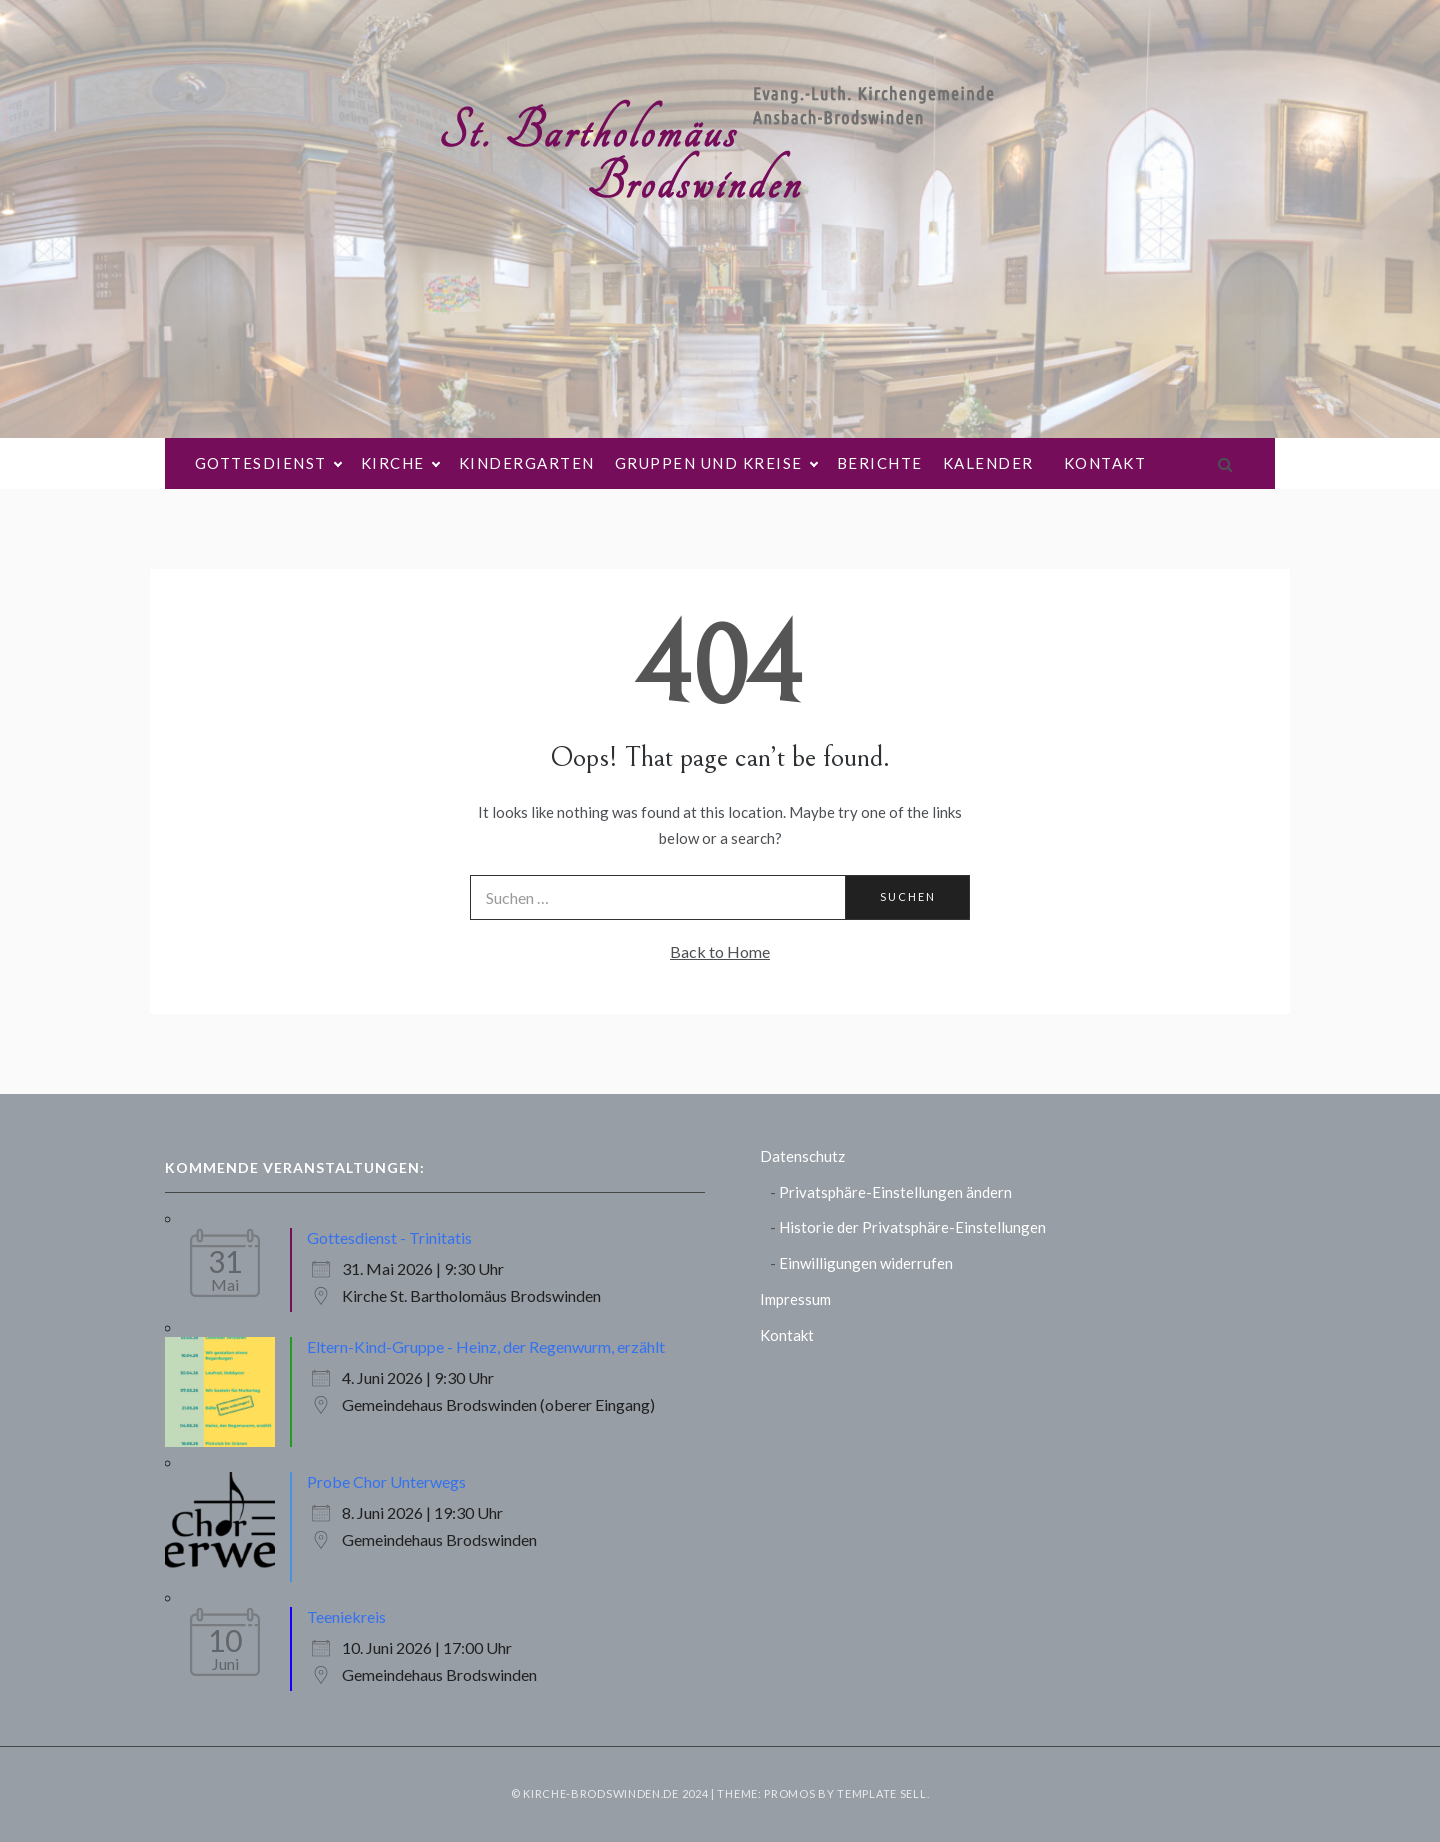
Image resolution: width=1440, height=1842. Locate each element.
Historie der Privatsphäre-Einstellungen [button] (912, 1227)
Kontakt (1105, 463)
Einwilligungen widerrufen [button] (866, 1263)
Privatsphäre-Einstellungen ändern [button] (895, 1192)
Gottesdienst (268, 463)
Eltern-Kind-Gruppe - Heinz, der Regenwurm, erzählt (486, 1346)
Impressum (795, 1299)
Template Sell (881, 1793)
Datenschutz (802, 1156)
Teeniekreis (346, 1616)
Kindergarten (527, 463)
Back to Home (720, 951)
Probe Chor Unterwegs (386, 1481)
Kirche (400, 463)
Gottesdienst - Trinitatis (389, 1237)
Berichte (880, 463)
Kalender (988, 463)
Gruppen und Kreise (716, 463)
